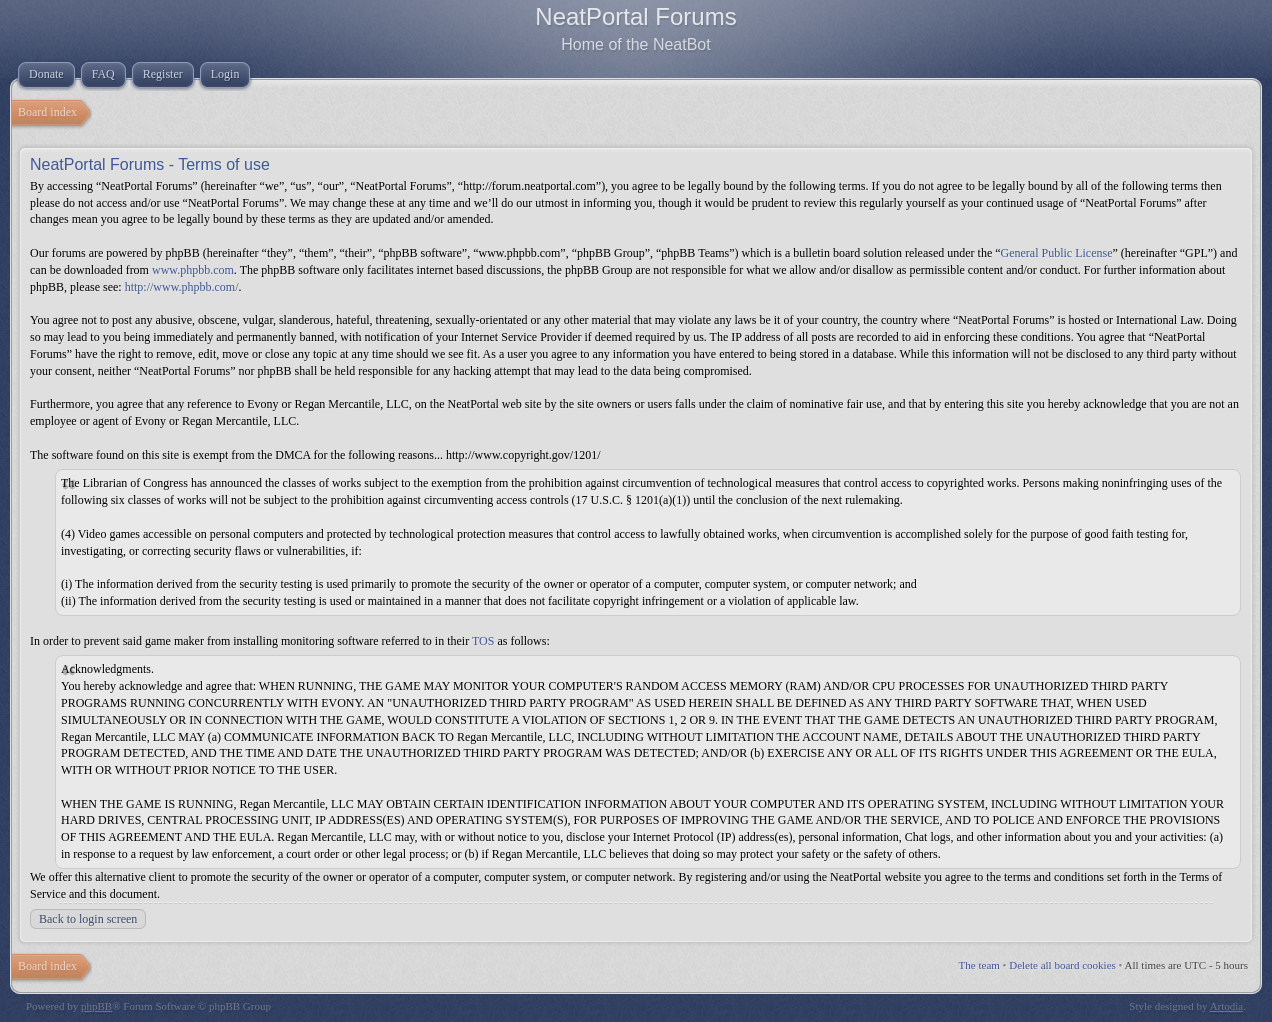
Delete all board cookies (1062, 965)
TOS (483, 641)
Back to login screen (88, 919)
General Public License (1057, 253)
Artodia (1227, 1006)
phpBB (96, 1006)
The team (979, 965)
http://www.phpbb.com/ (182, 287)
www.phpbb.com (193, 270)
